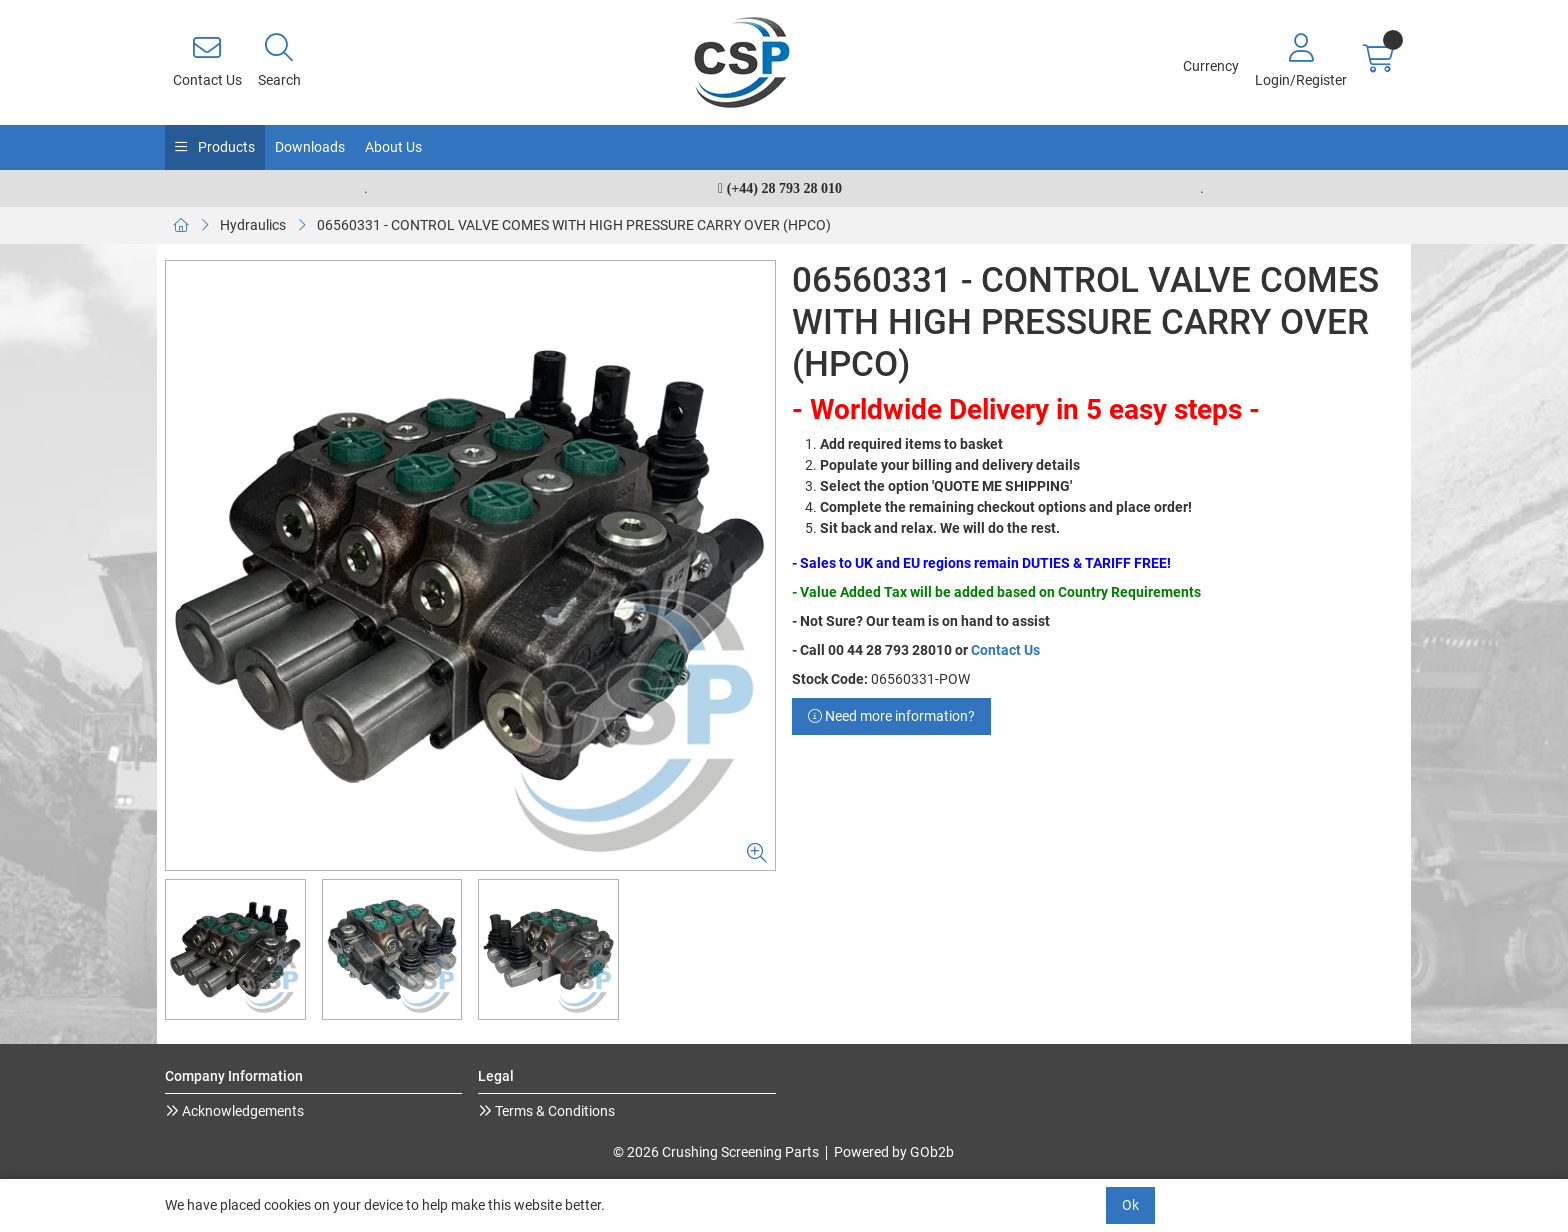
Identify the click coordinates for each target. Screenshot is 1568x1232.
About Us (393, 147)
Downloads (310, 147)
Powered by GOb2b (894, 1152)
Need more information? (891, 716)
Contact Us (1005, 650)
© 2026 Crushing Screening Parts (716, 1152)
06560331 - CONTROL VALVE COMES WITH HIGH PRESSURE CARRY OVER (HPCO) (574, 225)
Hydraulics (253, 225)
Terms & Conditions (553, 1111)
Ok (1130, 1205)
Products (225, 147)
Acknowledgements (241, 1111)
